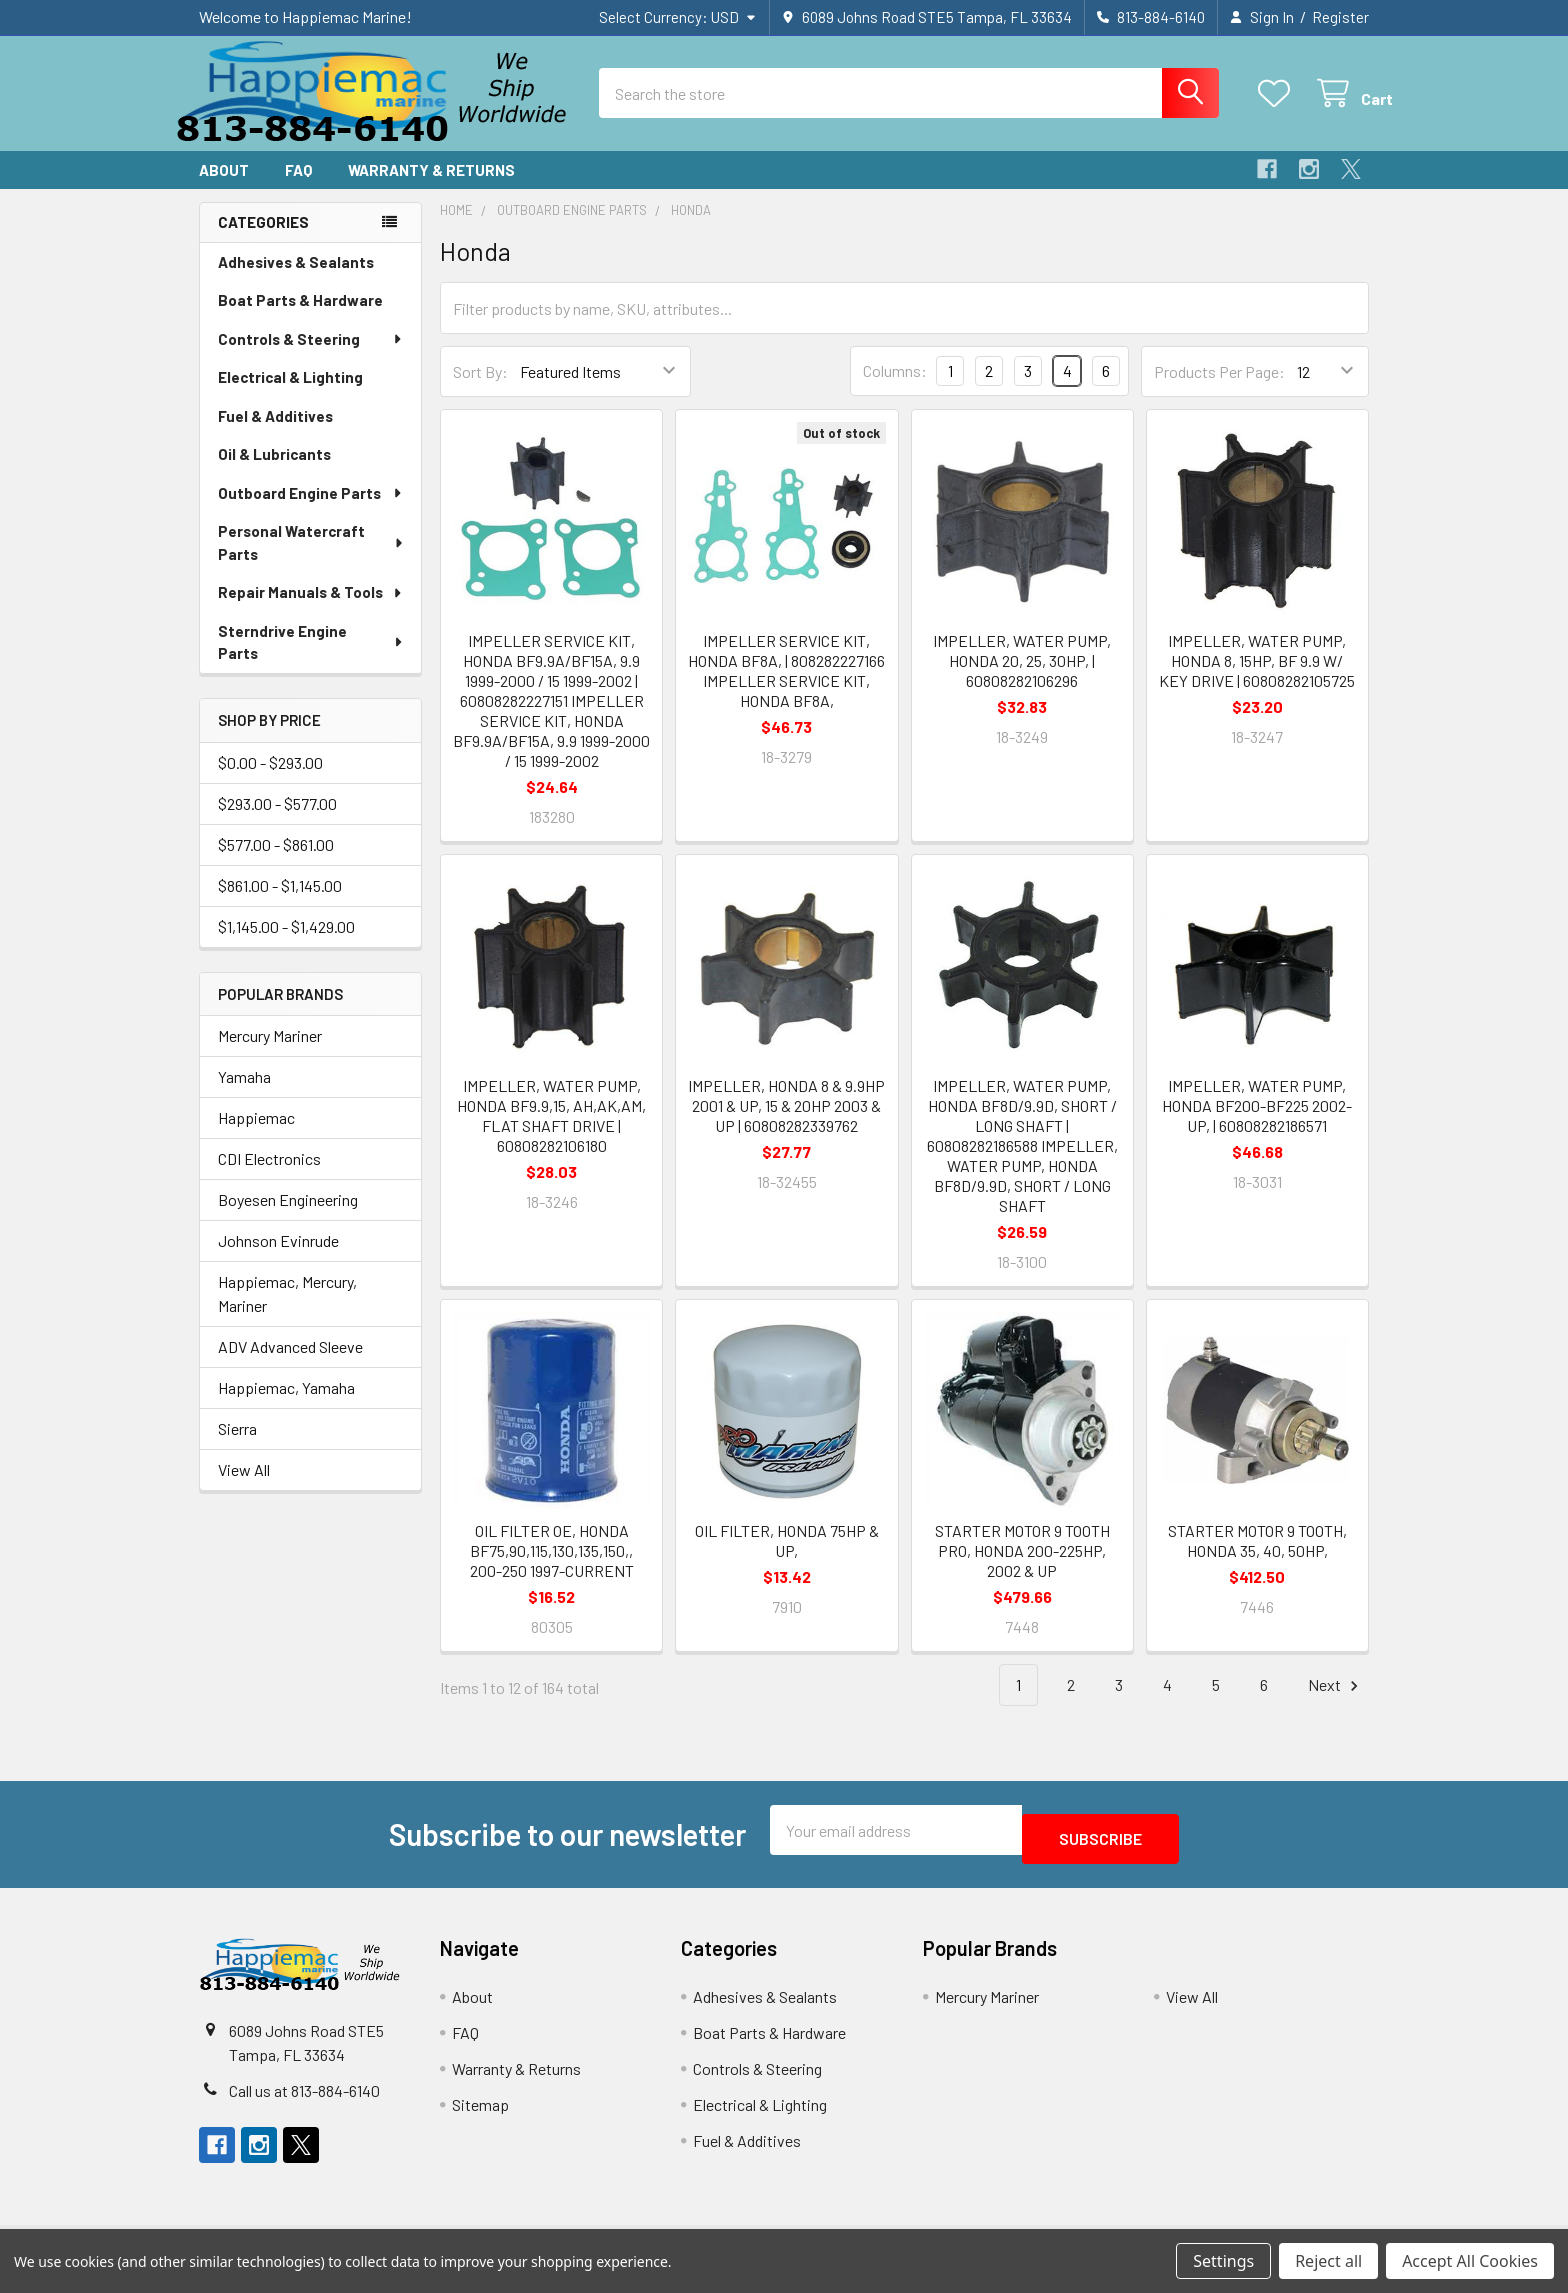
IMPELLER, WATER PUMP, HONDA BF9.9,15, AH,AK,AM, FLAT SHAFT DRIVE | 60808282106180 (551, 1133)
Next (1336, 1703)
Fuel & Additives (275, 434)
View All (244, 1487)
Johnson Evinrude (278, 1258)
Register (1340, 17)
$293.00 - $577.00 (277, 821)
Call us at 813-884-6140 (304, 2099)
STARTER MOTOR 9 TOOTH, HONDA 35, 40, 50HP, (1257, 1558)
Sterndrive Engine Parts (311, 660)
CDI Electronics (269, 1176)
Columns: (895, 388)
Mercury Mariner (270, 1053)
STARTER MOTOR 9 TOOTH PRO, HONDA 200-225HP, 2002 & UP (1022, 1568)
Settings (1223, 2261)
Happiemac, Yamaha (286, 1405)
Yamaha (244, 1094)
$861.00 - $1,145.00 (280, 903)
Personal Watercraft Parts (311, 560)
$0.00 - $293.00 (270, 780)
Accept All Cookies (1470, 2261)
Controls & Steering (311, 357)
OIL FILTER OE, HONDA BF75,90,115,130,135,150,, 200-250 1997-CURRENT (552, 1568)
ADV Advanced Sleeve (290, 1364)
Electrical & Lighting (290, 395)
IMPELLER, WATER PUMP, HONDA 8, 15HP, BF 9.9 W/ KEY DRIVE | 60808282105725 (1257, 678)
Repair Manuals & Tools (311, 610)
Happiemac (256, 1135)
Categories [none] (263, 240)
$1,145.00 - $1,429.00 (286, 944)
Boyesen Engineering (288, 1217)
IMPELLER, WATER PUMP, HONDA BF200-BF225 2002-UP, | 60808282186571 (1257, 1123)
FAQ (298, 188)
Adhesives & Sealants (296, 280)
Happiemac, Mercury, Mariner (287, 1311)
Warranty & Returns (431, 188)
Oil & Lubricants (274, 472)
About (224, 188)
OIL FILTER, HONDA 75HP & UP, (787, 1558)
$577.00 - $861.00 (276, 862)
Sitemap (480, 2113)
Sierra (237, 1446)
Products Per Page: (1219, 389)
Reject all (1328, 2261)
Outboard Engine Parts (311, 511)
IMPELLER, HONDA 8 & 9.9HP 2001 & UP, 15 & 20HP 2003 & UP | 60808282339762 (786, 1123)
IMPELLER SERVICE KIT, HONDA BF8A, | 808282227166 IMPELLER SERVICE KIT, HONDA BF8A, (786, 688)
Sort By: (480, 389)
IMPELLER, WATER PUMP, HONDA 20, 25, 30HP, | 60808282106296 (1022, 678)
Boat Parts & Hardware (300, 318)
